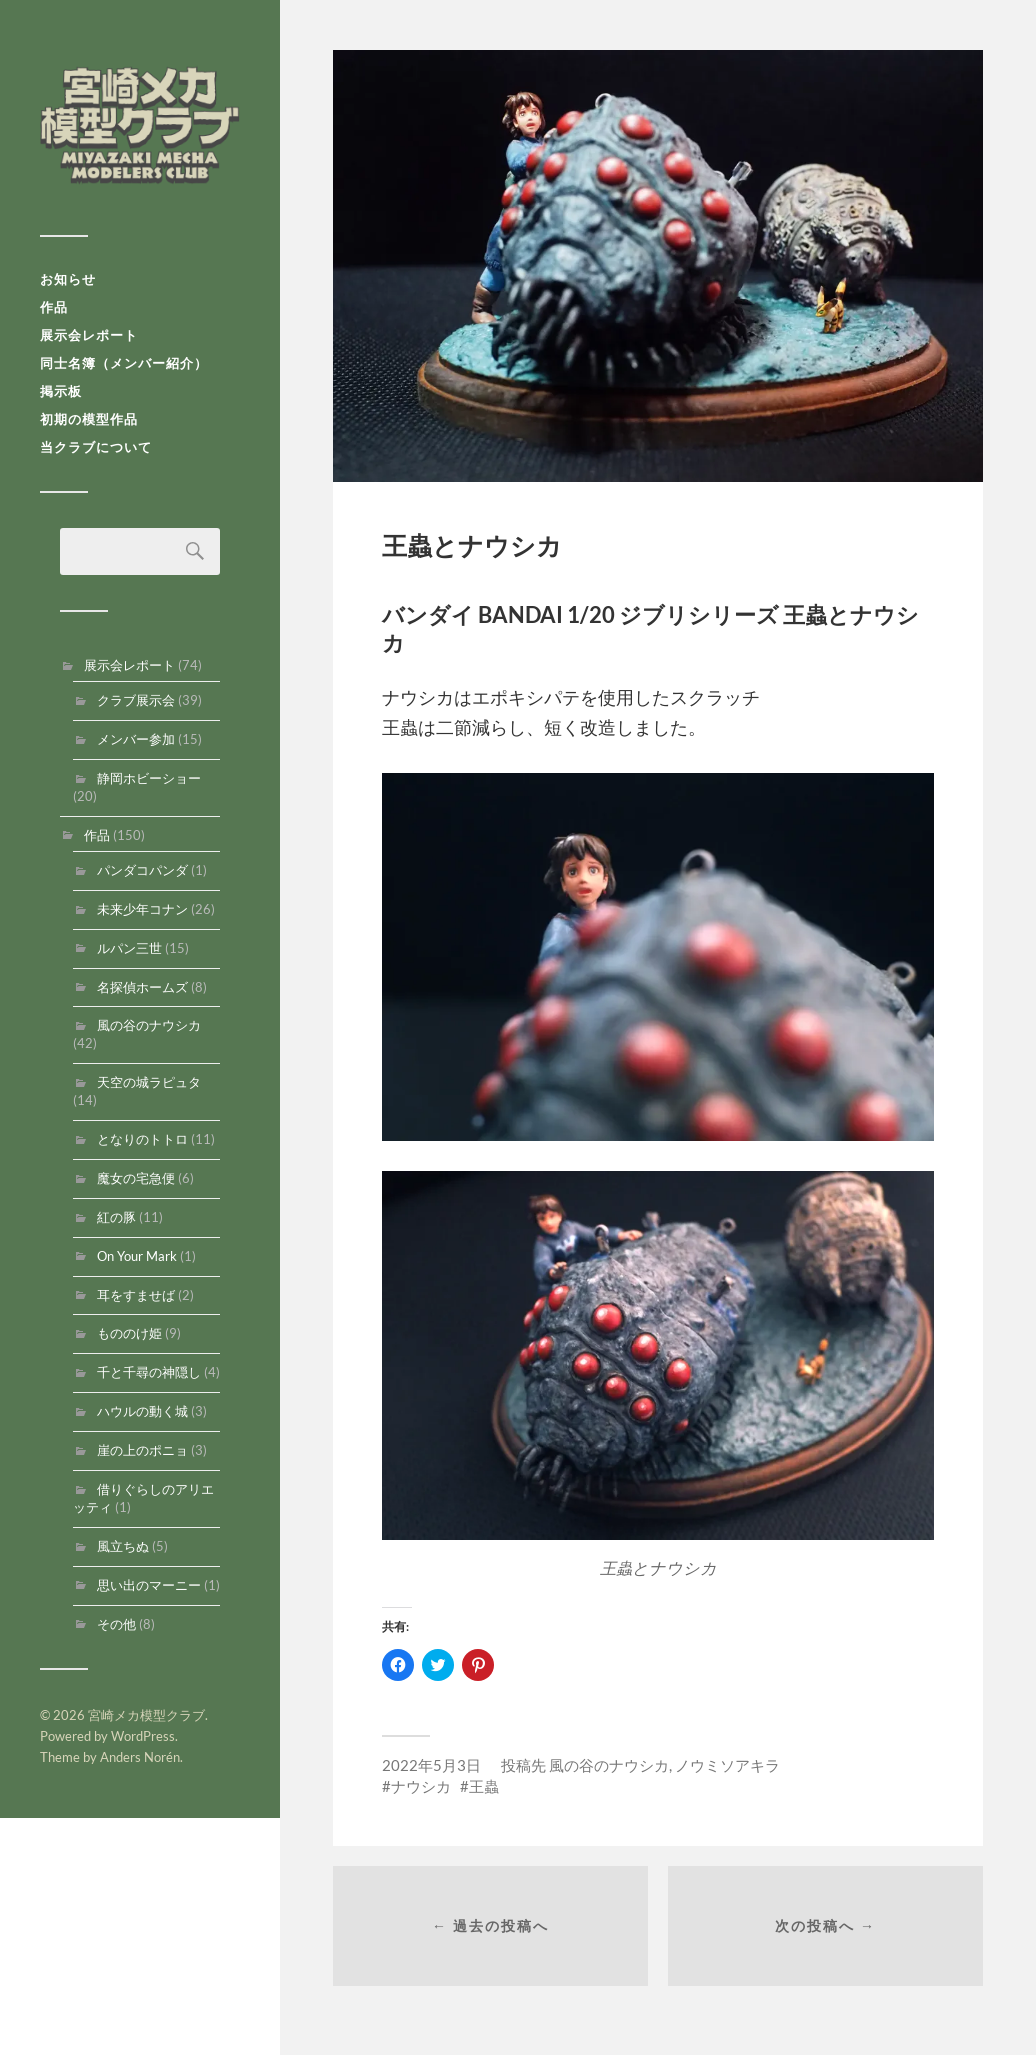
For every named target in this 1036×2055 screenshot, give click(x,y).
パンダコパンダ (142, 870)
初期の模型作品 (89, 419)
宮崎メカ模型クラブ (140, 125)
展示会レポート (89, 335)
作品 (54, 307)
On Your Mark (137, 1256)
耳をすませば (136, 1295)
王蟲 (484, 1786)
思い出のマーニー (149, 1585)
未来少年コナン (142, 909)
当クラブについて (96, 447)
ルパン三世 (129, 948)
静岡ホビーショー (149, 778)
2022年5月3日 (431, 1765)
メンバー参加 (136, 739)
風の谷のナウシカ (149, 1025)
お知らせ (68, 279)
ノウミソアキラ (727, 1765)
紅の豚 (116, 1217)
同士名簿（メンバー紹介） (124, 363)
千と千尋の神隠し (149, 1372)
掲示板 (61, 391)
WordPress (143, 1736)
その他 (116, 1624)
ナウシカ (421, 1786)
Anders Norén (140, 1757)
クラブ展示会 (136, 700)
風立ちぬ (123, 1546)
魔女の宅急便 (136, 1178)
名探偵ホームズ (142, 987)
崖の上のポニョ (142, 1450)
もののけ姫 (129, 1333)
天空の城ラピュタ (149, 1082)
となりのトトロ (142, 1139)
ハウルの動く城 (142, 1411)
